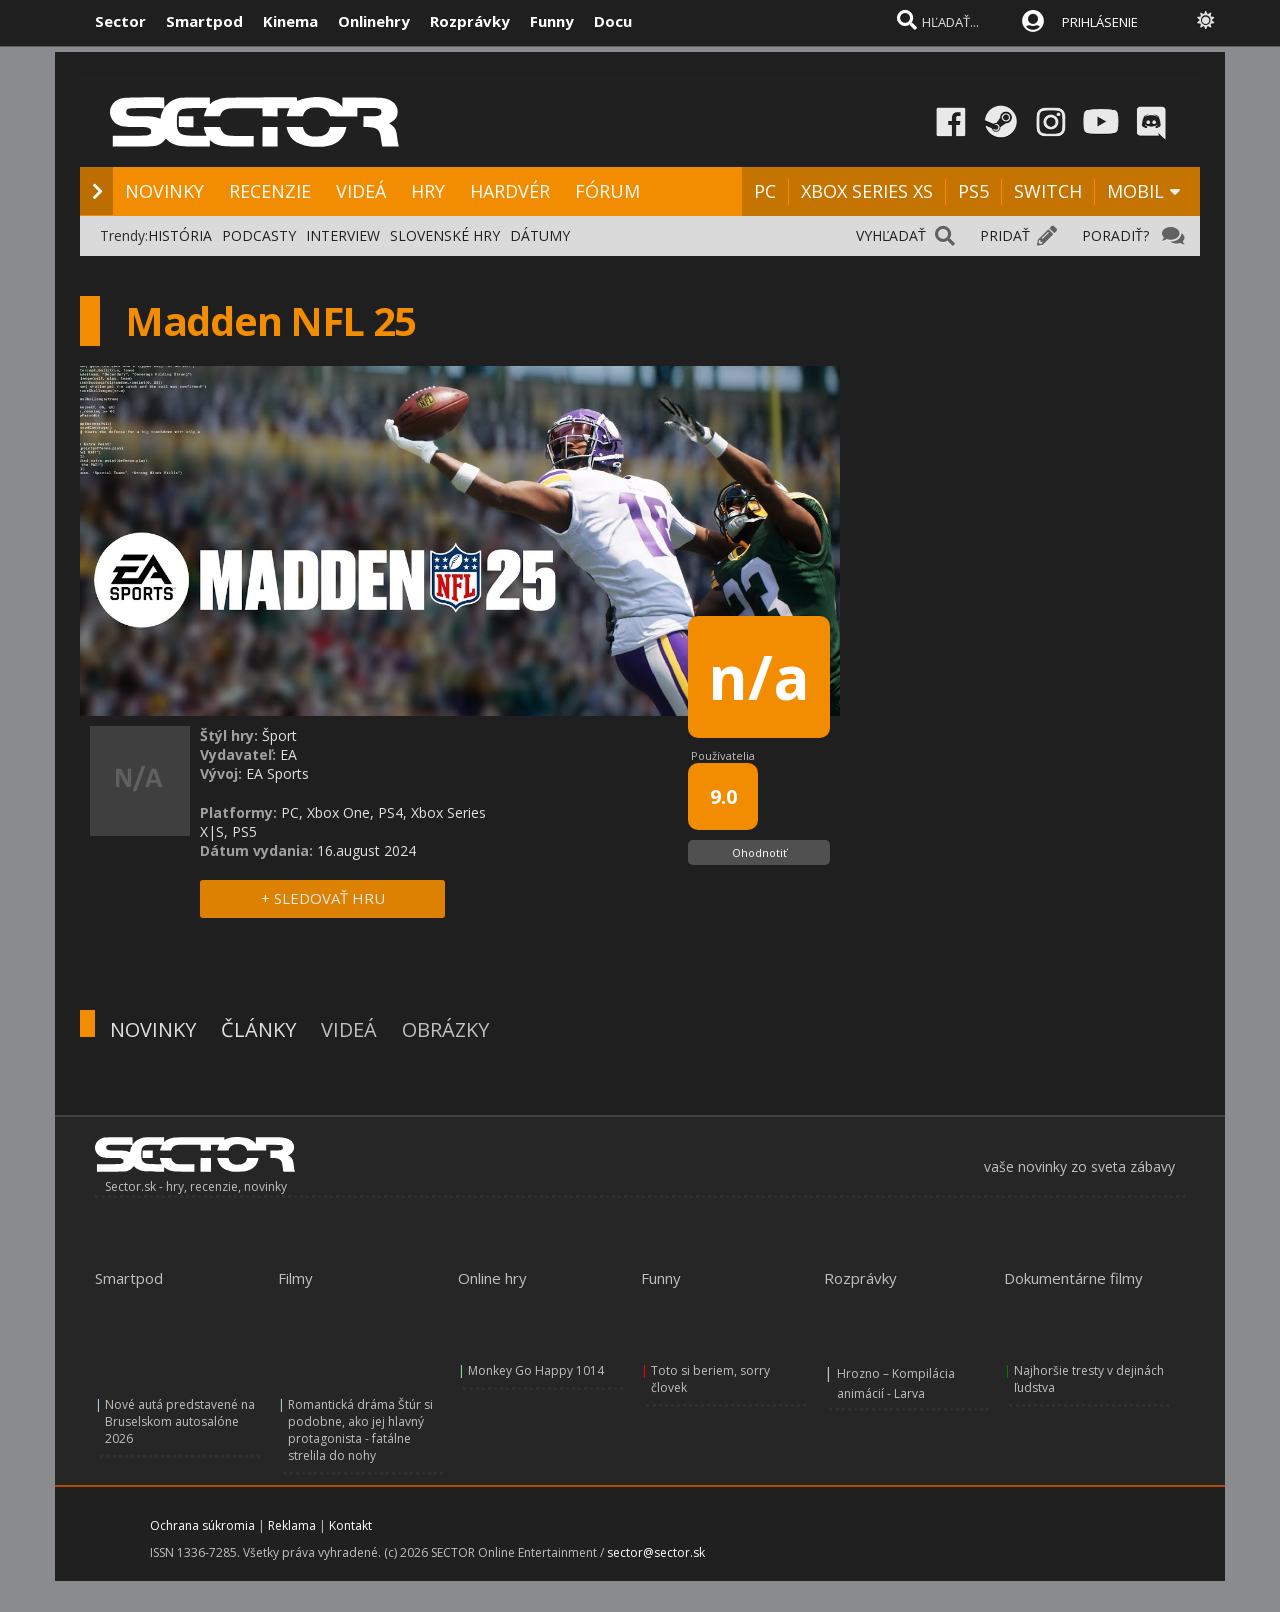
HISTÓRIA (180, 235)
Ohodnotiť (759, 852)
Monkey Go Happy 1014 (536, 1370)
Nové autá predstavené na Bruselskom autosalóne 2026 (180, 1421)
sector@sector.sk (656, 1552)
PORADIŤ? (1115, 235)
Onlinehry (374, 21)
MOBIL (1135, 191)
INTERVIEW (343, 235)
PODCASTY (259, 235)
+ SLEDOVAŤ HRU (323, 898)
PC (765, 191)
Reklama (292, 1525)
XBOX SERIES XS (867, 191)
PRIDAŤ (1005, 235)
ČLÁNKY (258, 1029)
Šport (279, 735)
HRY (428, 191)
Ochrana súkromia (202, 1525)
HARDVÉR (510, 191)
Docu (613, 21)
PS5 (973, 191)
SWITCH (1048, 191)
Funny (552, 21)
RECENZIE (270, 191)
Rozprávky (470, 21)
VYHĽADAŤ (891, 235)
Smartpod (204, 21)
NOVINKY (164, 191)
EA (288, 754)
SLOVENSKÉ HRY (445, 235)
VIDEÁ (361, 191)
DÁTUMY (540, 235)
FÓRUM (607, 191)
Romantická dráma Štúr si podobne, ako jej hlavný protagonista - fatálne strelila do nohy (360, 1430)
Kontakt (350, 1525)
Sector (120, 21)
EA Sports (277, 773)
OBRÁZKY (445, 1029)
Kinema (290, 21)
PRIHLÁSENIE (1100, 22)
